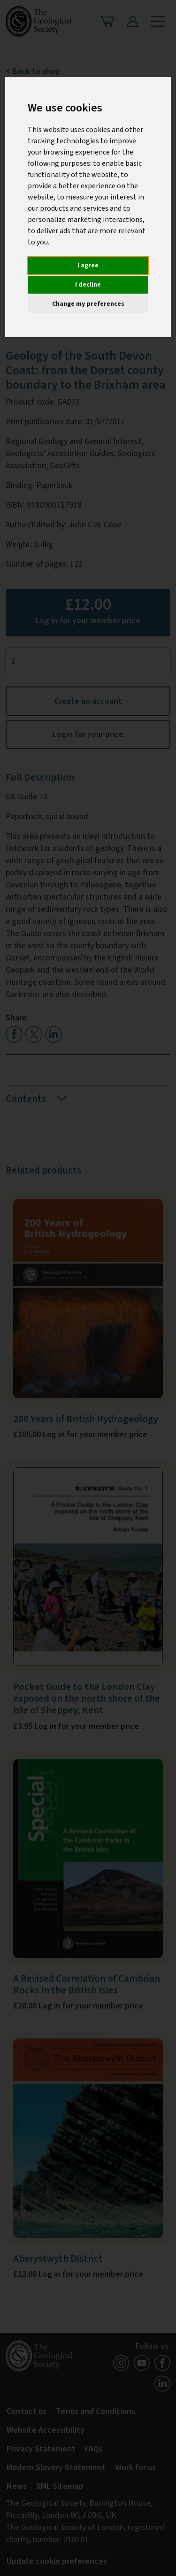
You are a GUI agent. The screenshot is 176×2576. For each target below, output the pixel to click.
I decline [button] (88, 284)
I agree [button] (88, 265)
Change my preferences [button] (88, 304)
